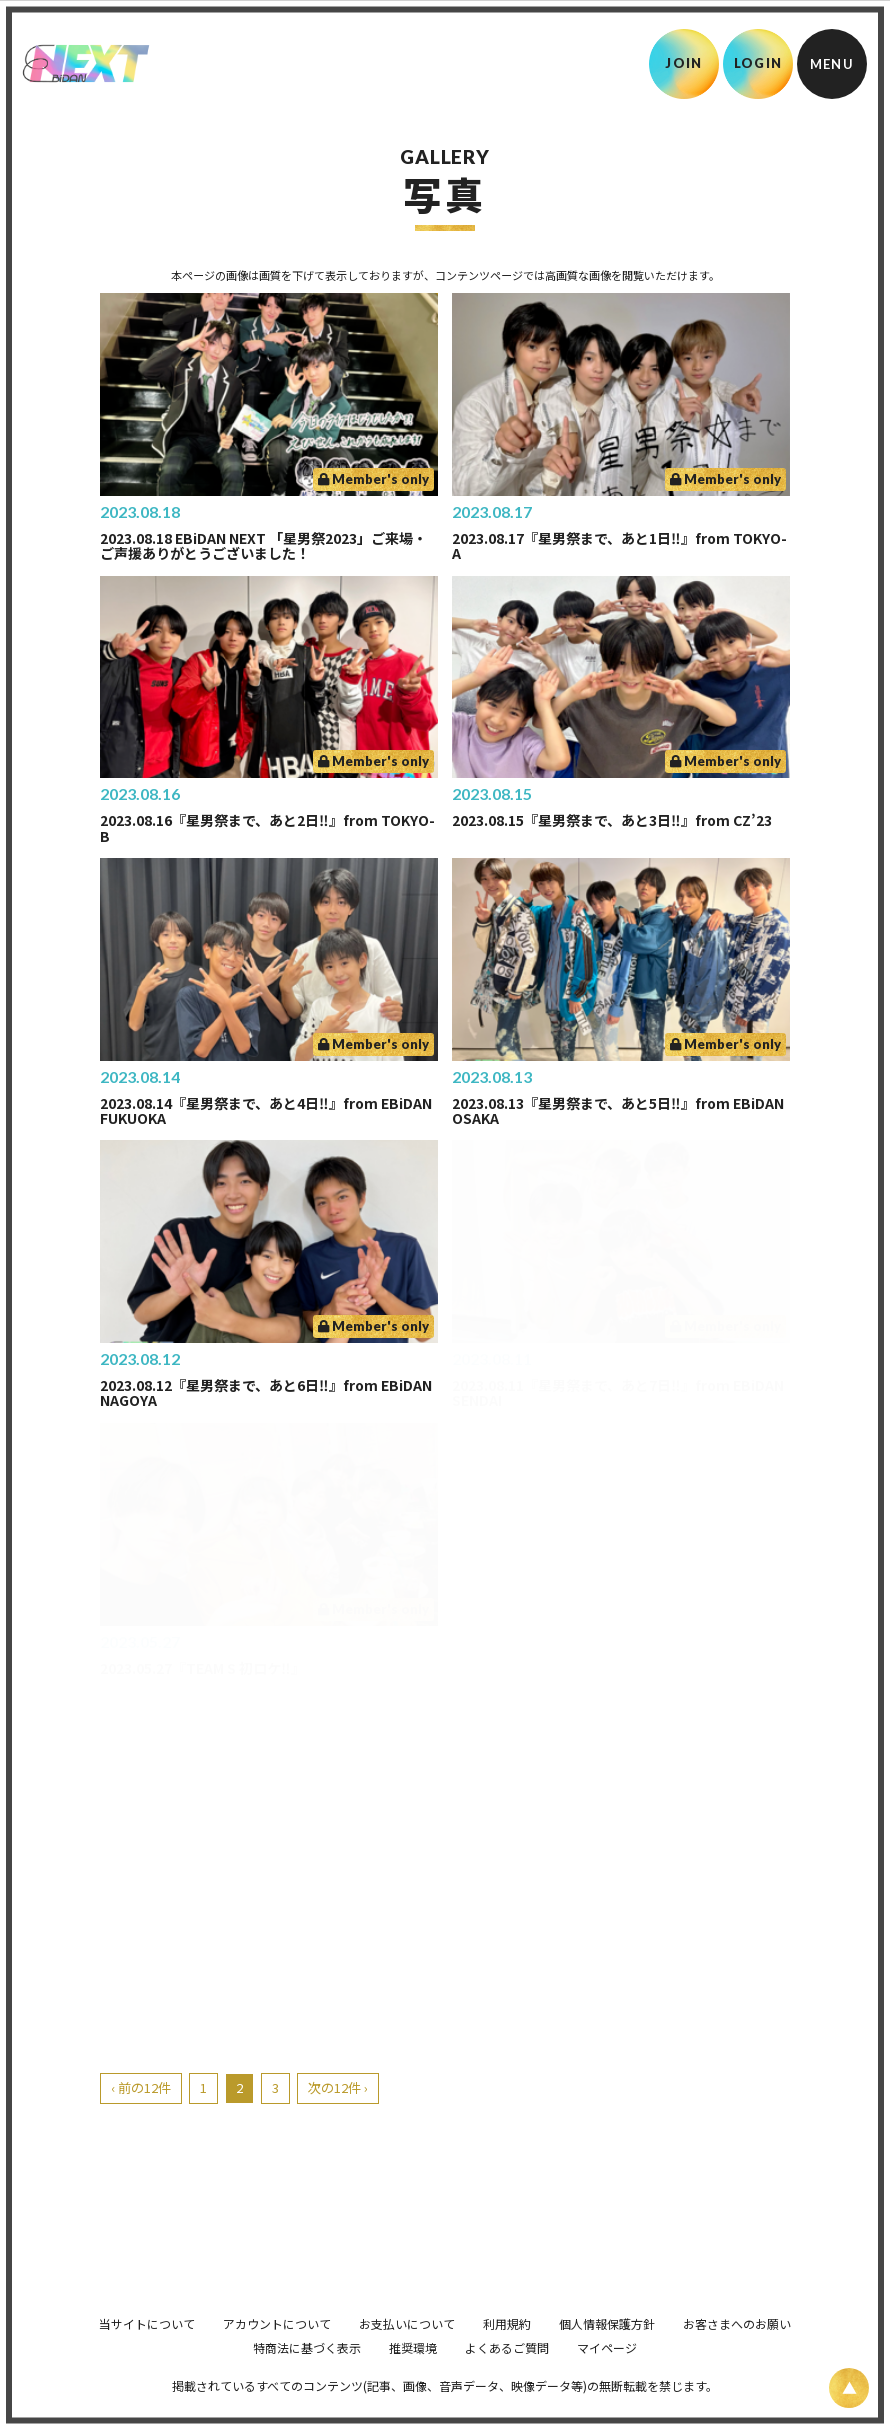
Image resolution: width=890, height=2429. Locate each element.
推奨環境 (413, 2375)
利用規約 (507, 2351)
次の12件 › (338, 2087)
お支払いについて (407, 2351)
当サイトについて (147, 2351)
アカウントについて (277, 2351)
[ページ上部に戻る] (849, 2388)
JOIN (683, 63)
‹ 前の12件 (141, 2087)
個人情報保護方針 (607, 2351)
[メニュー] (832, 64)
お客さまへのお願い (737, 2351)
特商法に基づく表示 (307, 2375)
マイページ (607, 2375)
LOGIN (758, 63)
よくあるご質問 (507, 2375)
